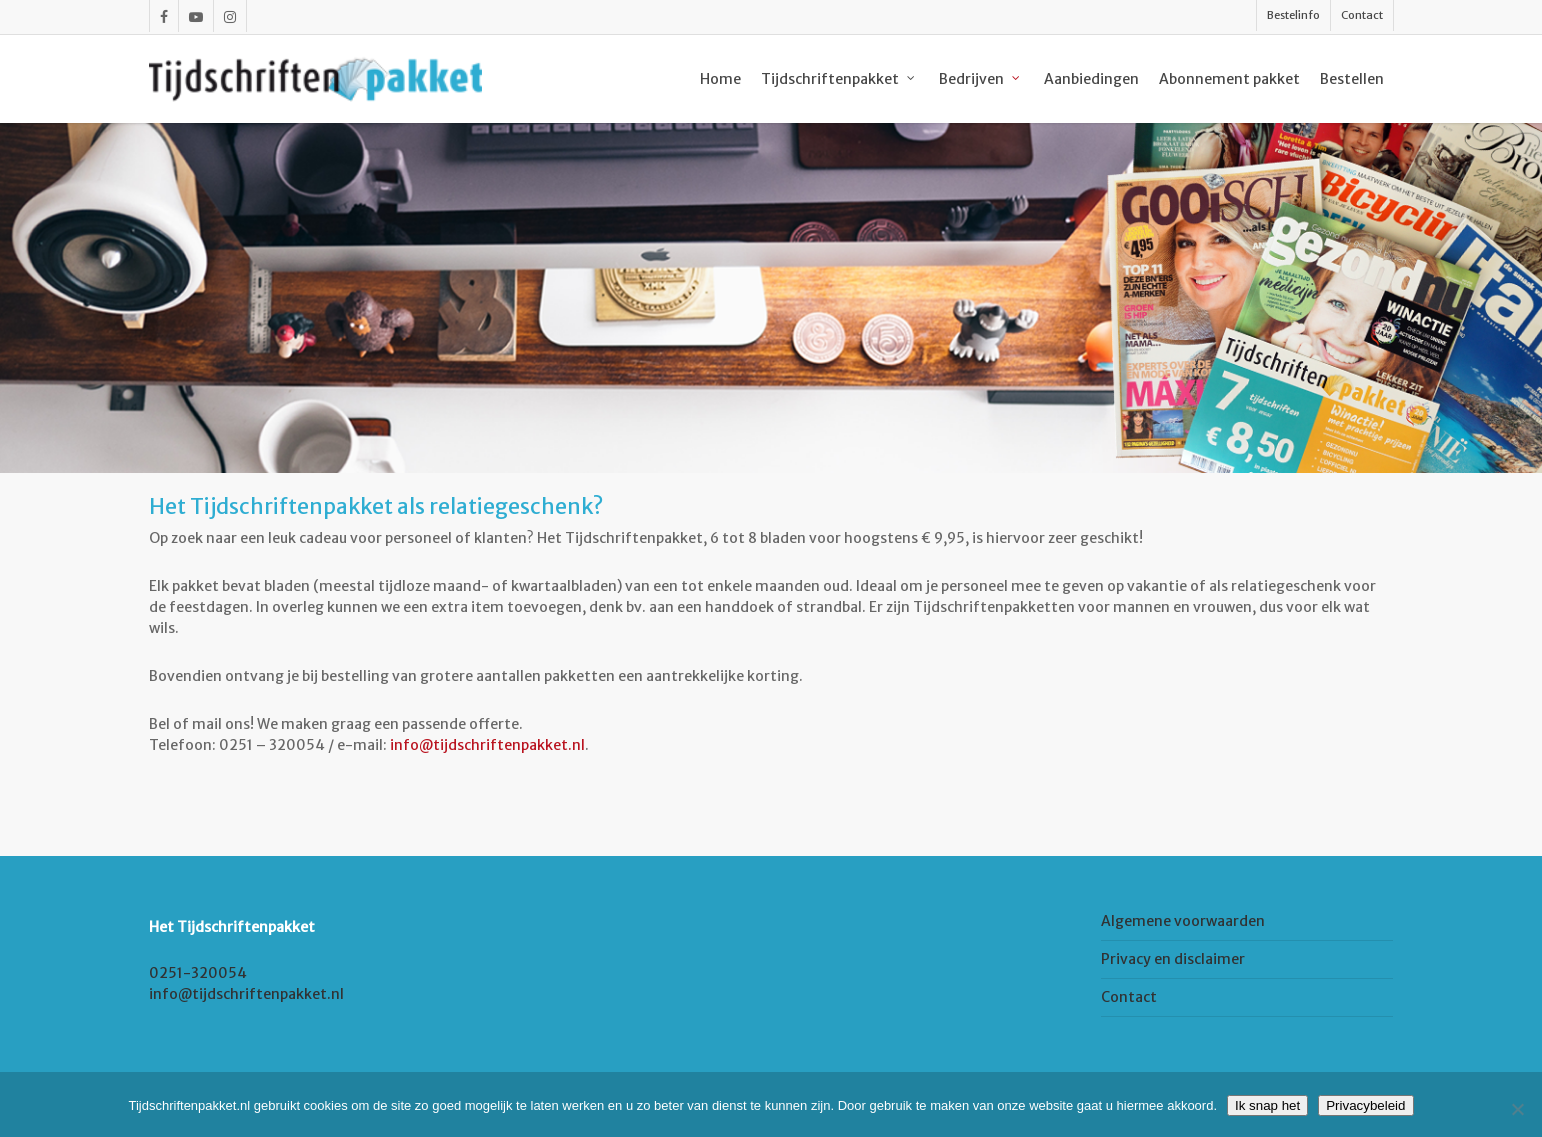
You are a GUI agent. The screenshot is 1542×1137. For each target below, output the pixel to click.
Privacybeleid (1365, 1105)
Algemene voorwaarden (1183, 921)
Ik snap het (1267, 1105)
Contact (1129, 997)
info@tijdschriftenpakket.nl (487, 745)
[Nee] (1517, 1109)
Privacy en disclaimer (1173, 959)
